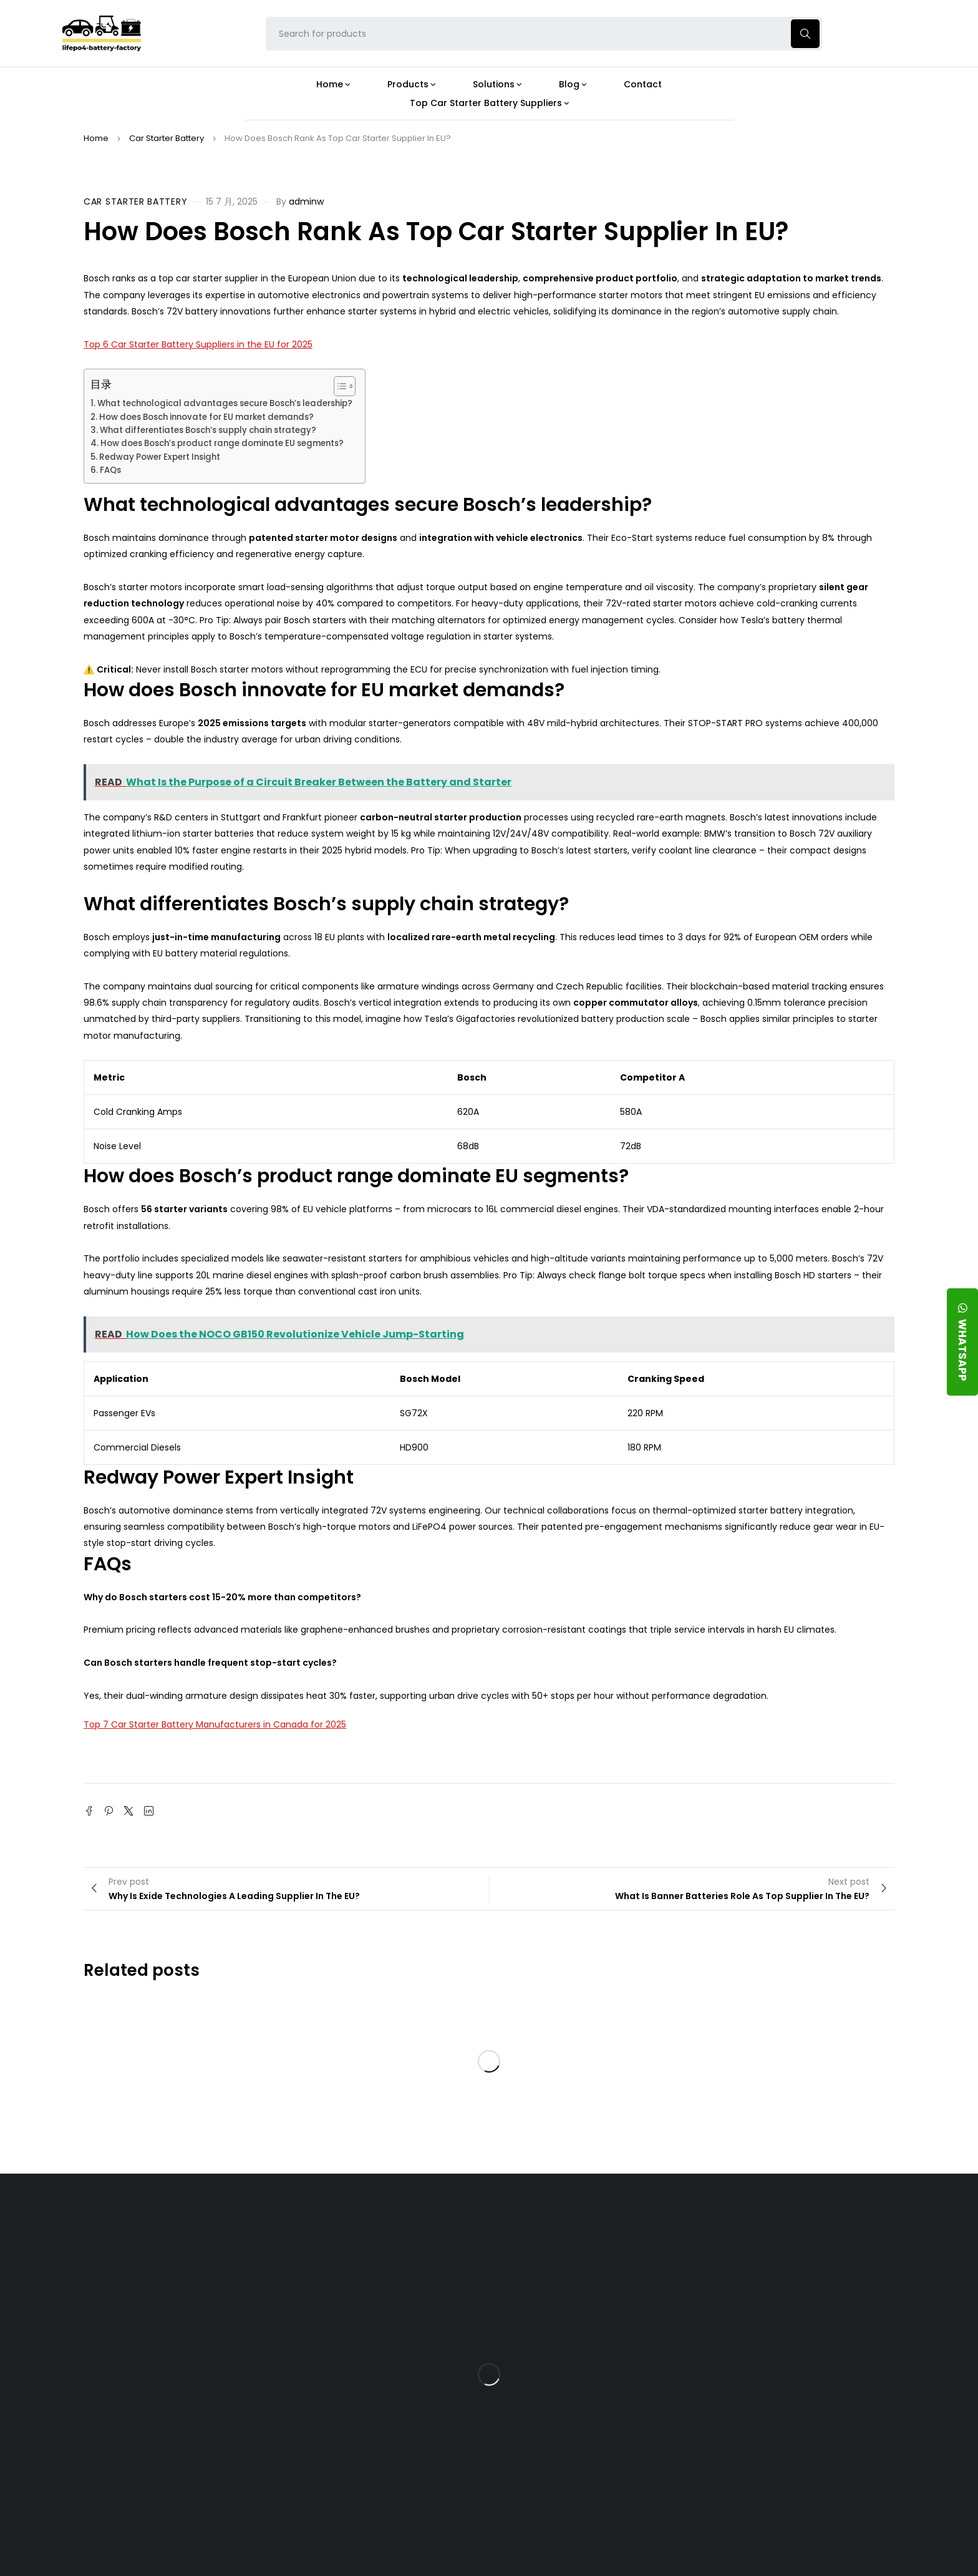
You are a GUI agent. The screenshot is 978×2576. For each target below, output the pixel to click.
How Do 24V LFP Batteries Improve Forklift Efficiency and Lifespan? (592, 2405)
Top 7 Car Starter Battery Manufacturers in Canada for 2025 (215, 1724)
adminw (306, 201)
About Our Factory (322, 2228)
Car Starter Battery (166, 138)
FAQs (110, 470)
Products (431, 2228)
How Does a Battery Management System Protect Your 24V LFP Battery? (585, 2357)
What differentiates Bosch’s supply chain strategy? (208, 430)
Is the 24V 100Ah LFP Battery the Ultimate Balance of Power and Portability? (595, 2265)
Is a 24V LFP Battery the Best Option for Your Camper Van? (596, 2492)
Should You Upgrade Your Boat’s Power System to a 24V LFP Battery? (593, 2449)
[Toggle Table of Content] (338, 386)
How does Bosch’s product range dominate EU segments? (222, 443)
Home (96, 138)
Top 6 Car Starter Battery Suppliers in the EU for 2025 (198, 344)
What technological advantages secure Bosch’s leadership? (224, 403)
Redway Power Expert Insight (159, 457)
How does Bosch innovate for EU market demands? (206, 417)
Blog (551, 2228)
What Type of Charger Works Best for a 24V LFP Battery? (590, 2308)
